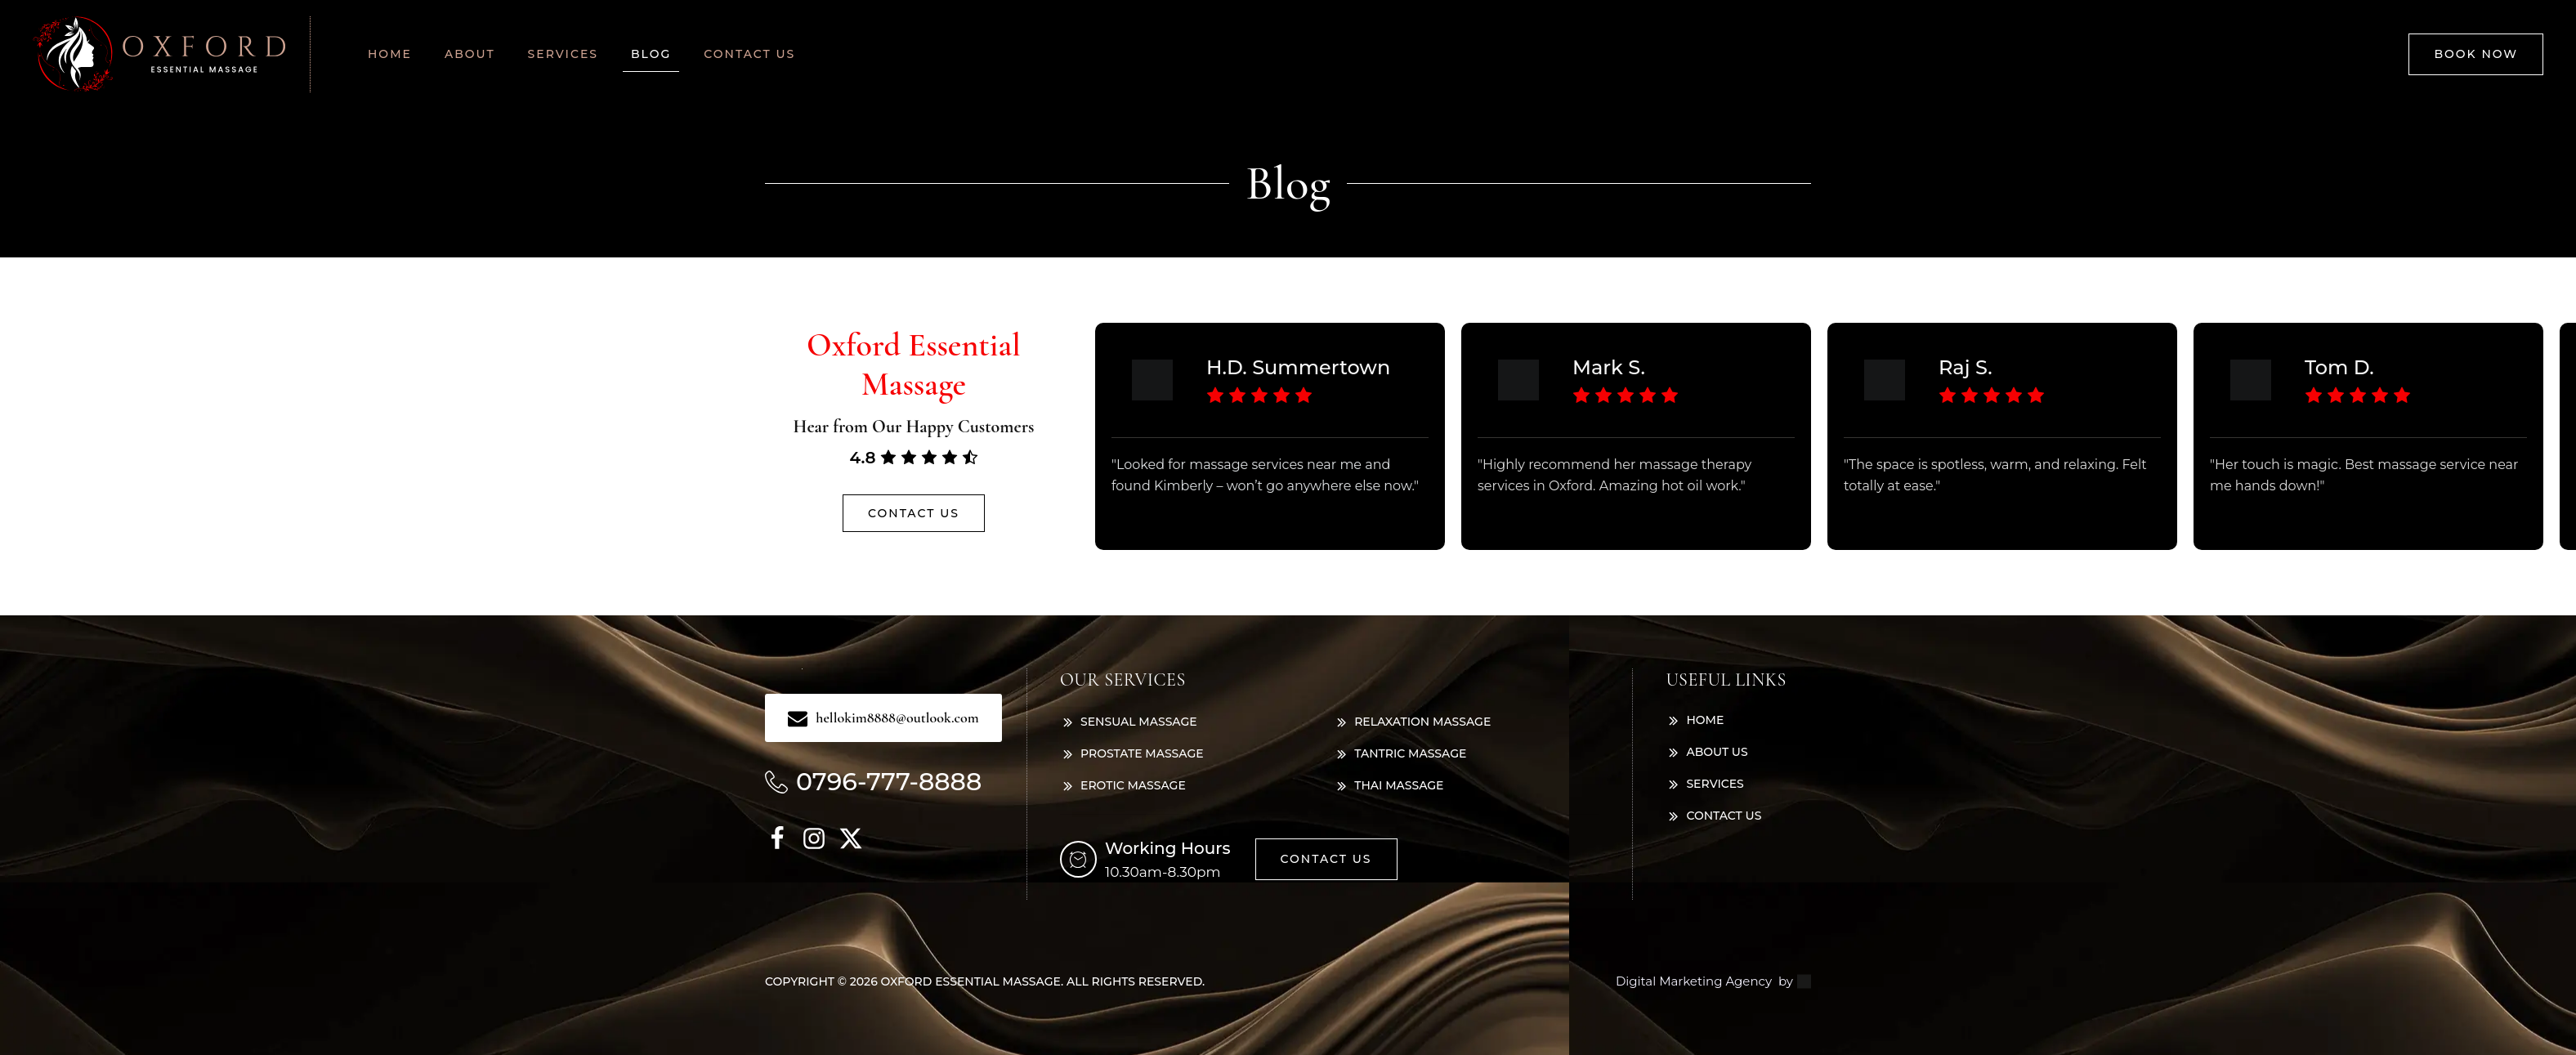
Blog (651, 54)
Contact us (749, 54)
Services (563, 54)
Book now (2476, 54)
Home (390, 54)
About (470, 54)
